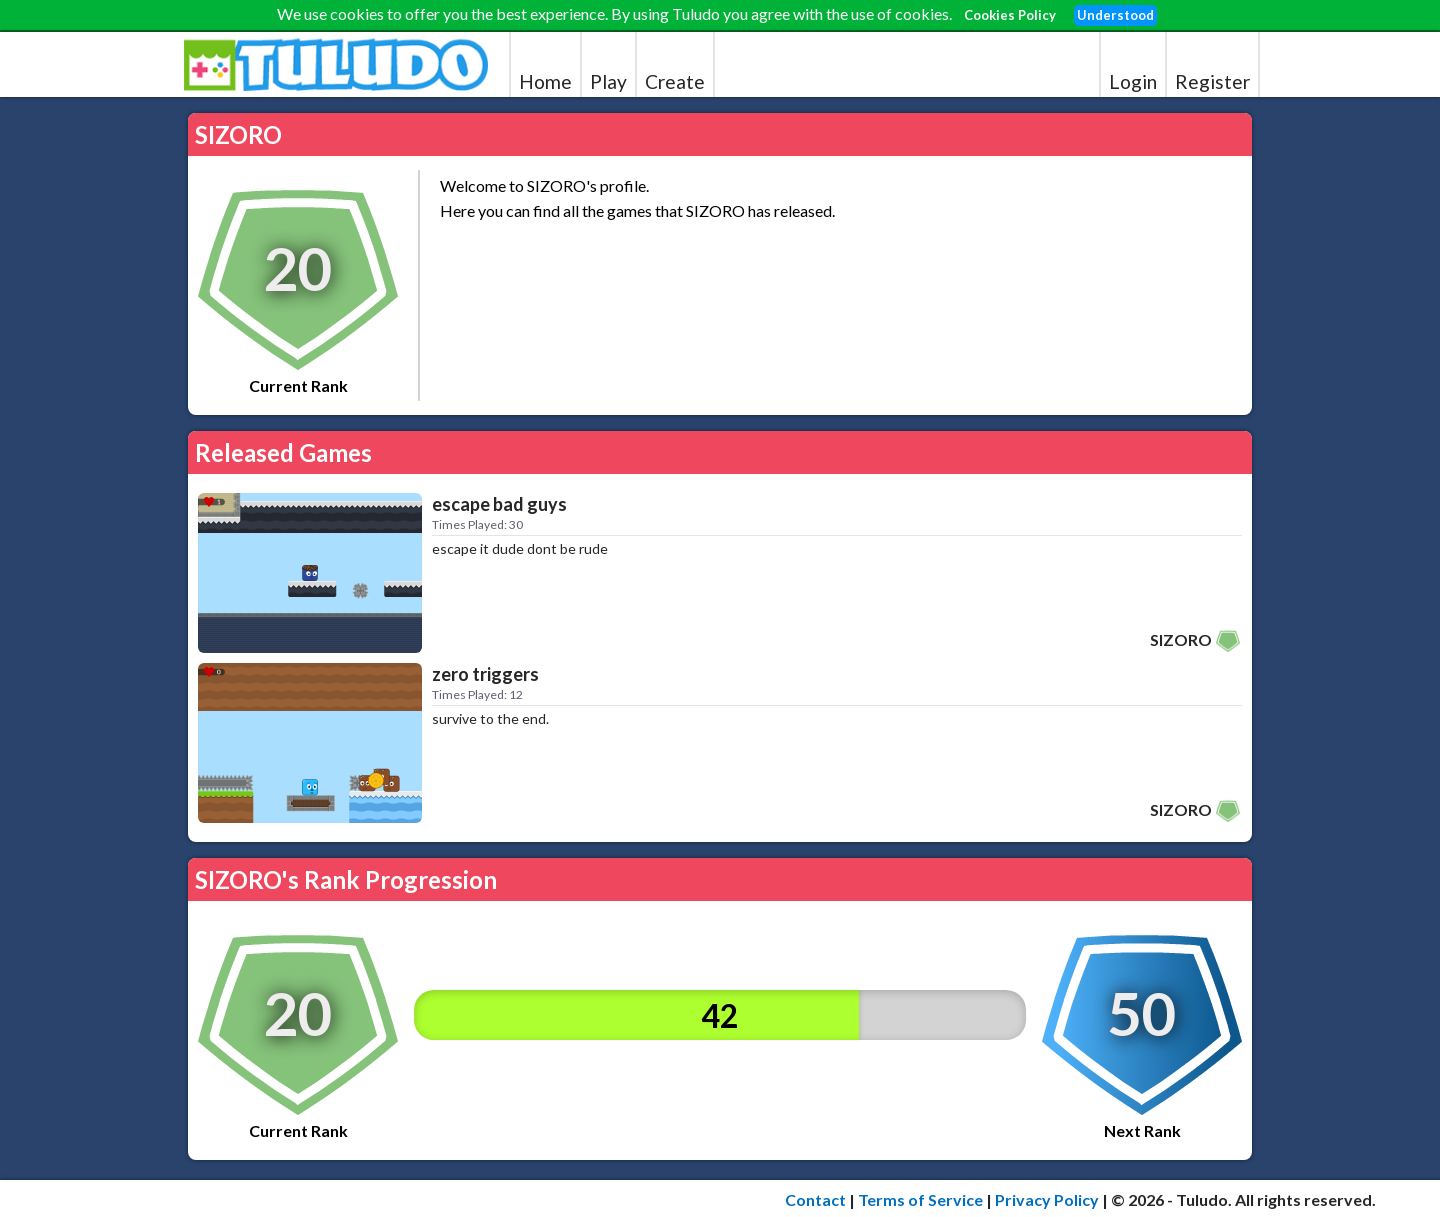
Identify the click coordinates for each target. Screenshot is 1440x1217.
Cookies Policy (1010, 15)
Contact (815, 1199)
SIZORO (1181, 639)
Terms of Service (920, 1199)
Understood (1115, 15)
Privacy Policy (1047, 1199)
